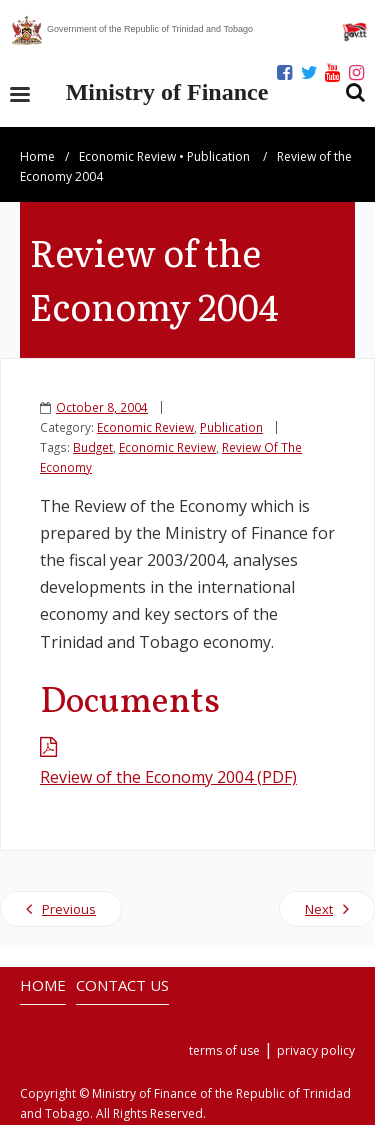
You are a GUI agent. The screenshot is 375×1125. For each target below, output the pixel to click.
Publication (218, 156)
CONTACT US (122, 985)
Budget (93, 447)
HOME (43, 985)
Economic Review (127, 156)
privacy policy (316, 1050)
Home (37, 156)
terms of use (224, 1050)
